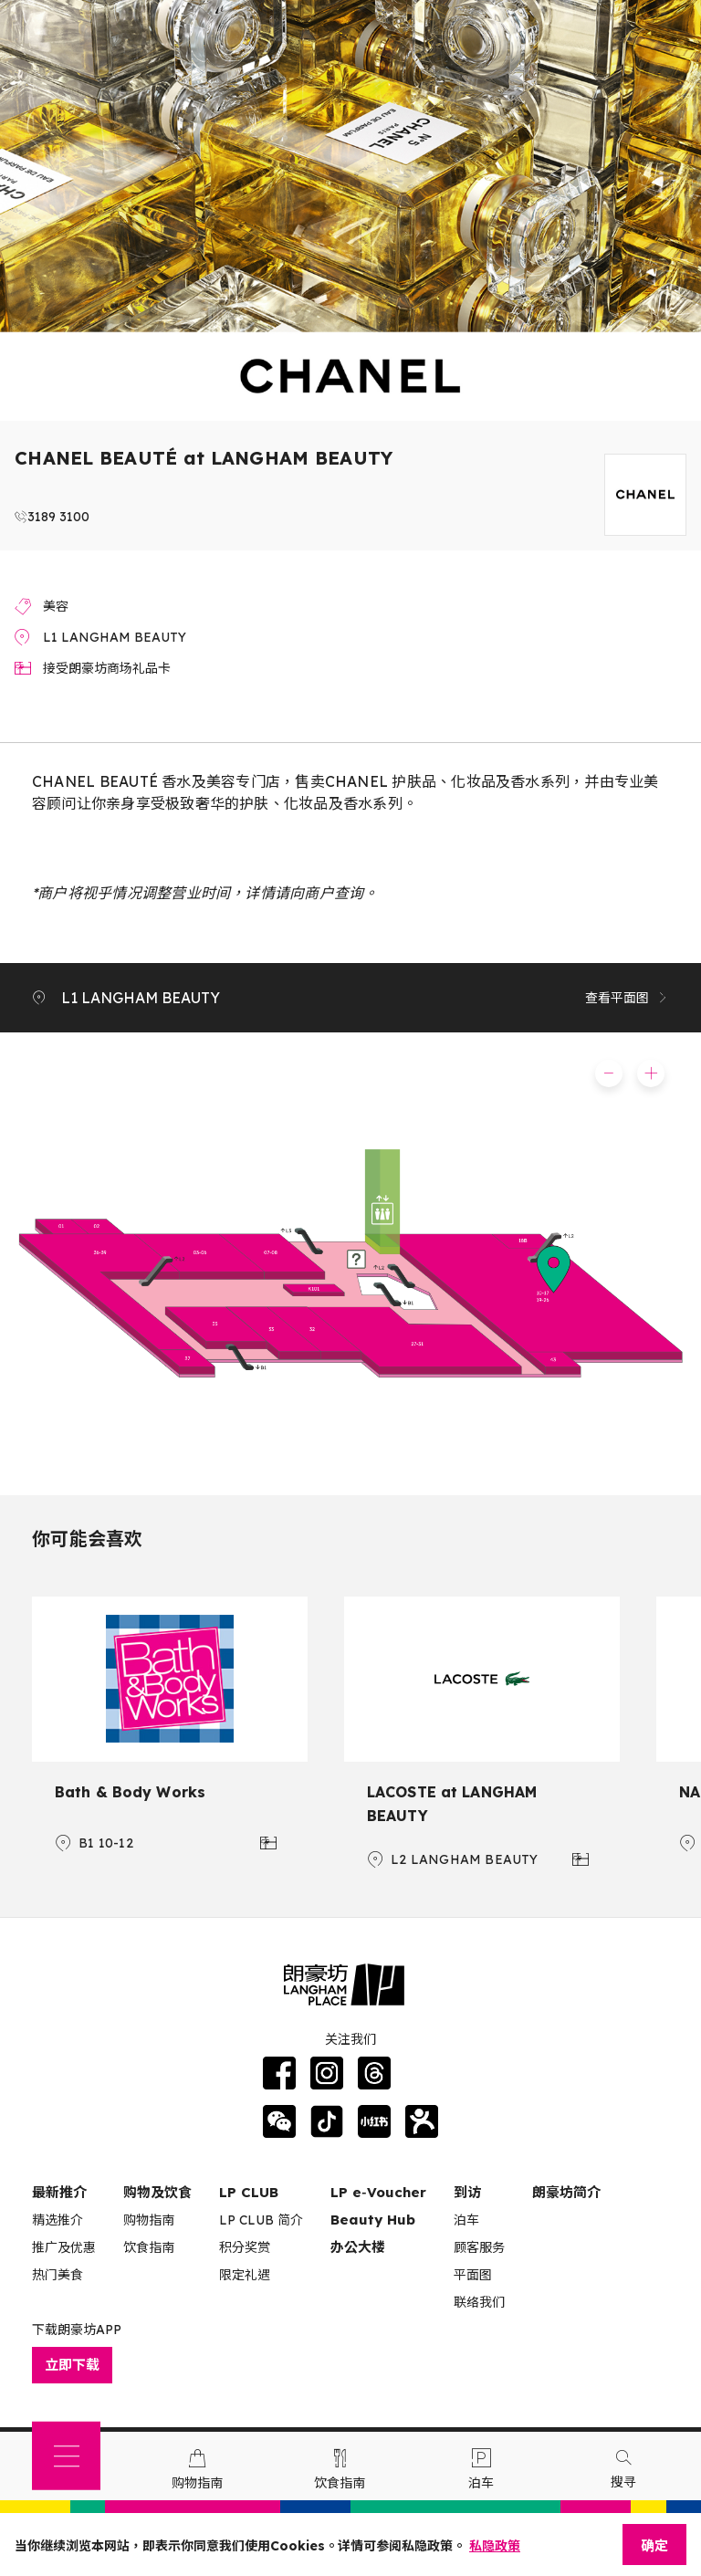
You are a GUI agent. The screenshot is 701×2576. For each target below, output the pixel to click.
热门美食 (57, 2275)
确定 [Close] (654, 2545)
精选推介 (57, 2220)
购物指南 (148, 2220)
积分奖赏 (244, 2247)
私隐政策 (494, 2546)
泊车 (466, 2220)
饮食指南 (148, 2247)
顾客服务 (479, 2247)
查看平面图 (627, 998)
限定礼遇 (244, 2275)
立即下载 (72, 2364)
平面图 (473, 2275)
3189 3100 (58, 516)
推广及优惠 (64, 2247)
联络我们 (479, 2302)
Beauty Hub (372, 2219)
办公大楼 (357, 2247)
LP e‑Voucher (378, 2192)
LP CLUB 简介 (261, 2220)
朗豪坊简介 (566, 2192)
